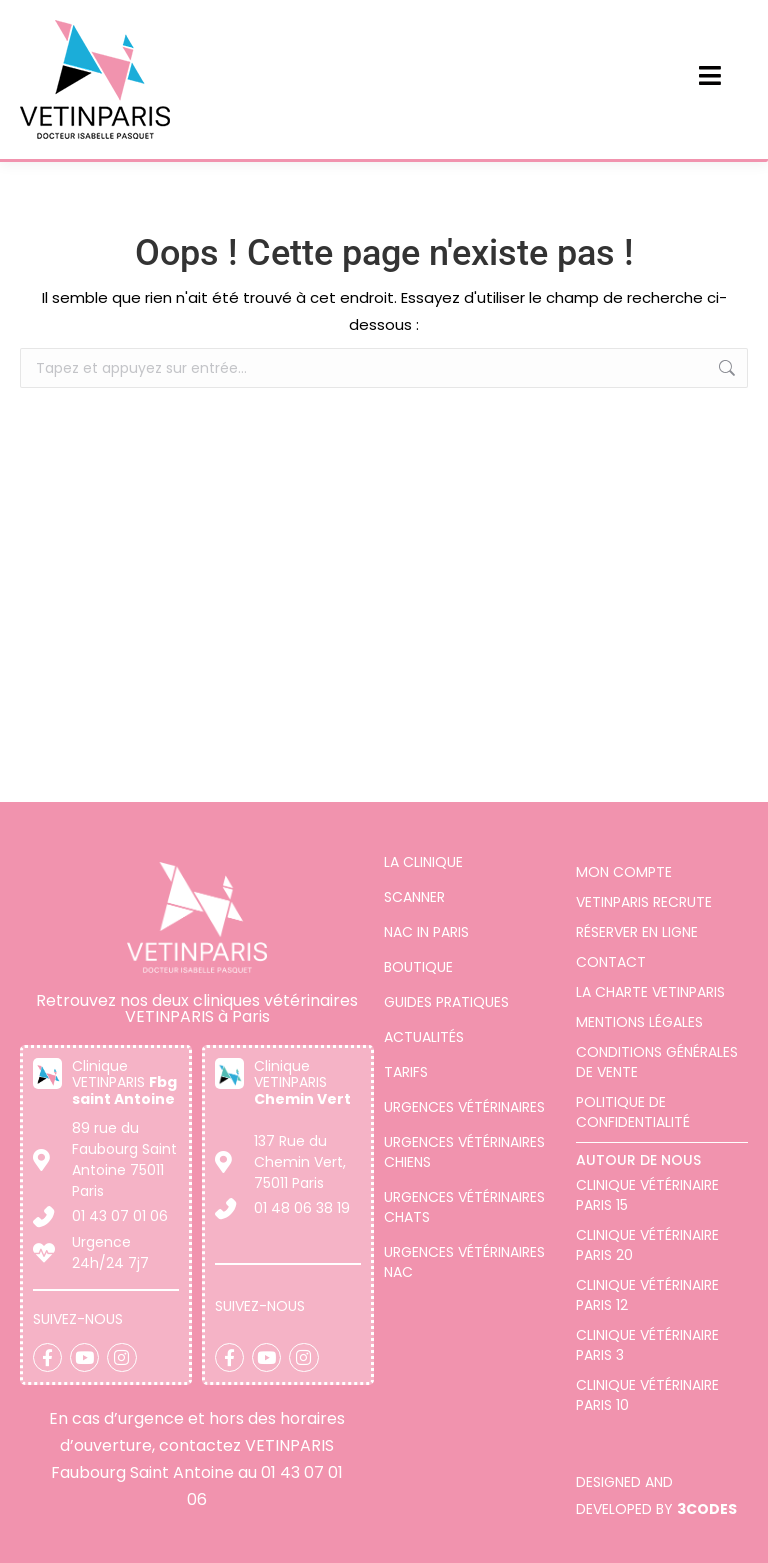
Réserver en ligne (637, 932)
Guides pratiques (446, 1002)
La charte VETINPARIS (650, 992)
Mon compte (624, 872)
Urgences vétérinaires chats (464, 1207)
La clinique (423, 862)
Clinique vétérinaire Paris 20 (647, 1245)
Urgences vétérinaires (464, 1107)
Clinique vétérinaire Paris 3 (647, 1345)
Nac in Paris (426, 932)
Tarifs (406, 1072)
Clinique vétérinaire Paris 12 (647, 1295)
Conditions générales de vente (657, 1062)
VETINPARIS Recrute (644, 902)
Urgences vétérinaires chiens (464, 1152)
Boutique (418, 967)
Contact (611, 962)
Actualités (424, 1037)
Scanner (414, 897)
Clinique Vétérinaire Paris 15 (647, 1195)
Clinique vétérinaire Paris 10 (647, 1395)
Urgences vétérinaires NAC (464, 1262)
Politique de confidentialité (633, 1112)
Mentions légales (639, 1022)
